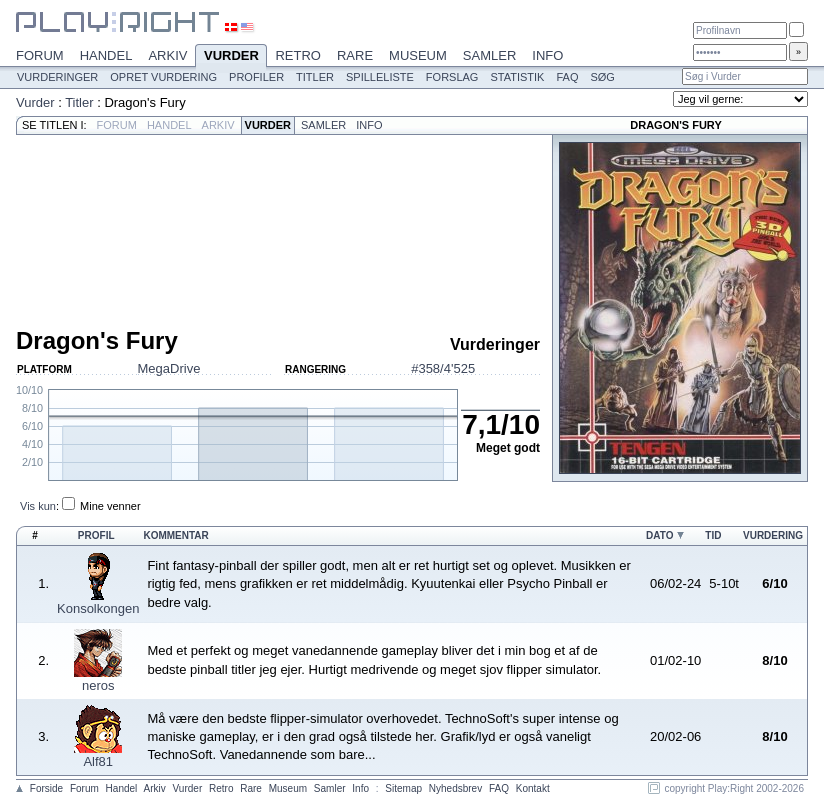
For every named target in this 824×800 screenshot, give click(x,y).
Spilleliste (380, 77)
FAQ (567, 77)
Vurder (231, 57)
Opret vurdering (163, 77)
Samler (489, 55)
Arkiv (167, 55)
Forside (46, 788)
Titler (315, 77)
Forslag (452, 77)
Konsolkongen (98, 608)
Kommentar (175, 535)
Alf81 (98, 761)
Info (547, 55)
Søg (602, 77)
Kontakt (533, 788)
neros (98, 685)
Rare (355, 55)
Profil (96, 535)
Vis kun (38, 506)
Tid (713, 535)
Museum (418, 55)
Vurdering (773, 535)
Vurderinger (57, 77)
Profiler (256, 77)
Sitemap (403, 788)
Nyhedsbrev (455, 788)
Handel (106, 55)
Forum (40, 55)
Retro (298, 55)
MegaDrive (169, 368)
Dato (659, 535)
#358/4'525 (443, 368)
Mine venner (110, 506)
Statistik (517, 77)
